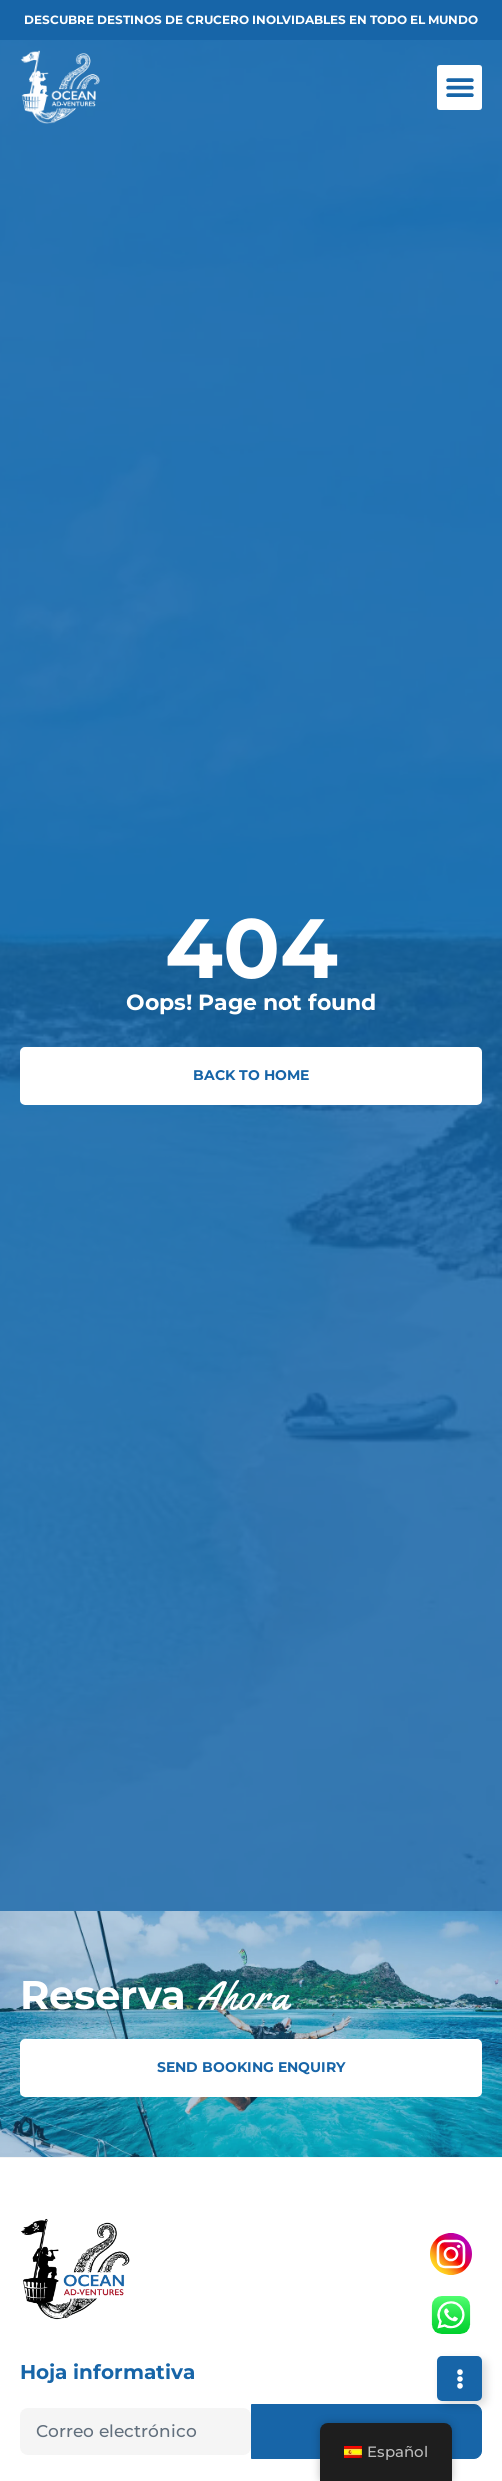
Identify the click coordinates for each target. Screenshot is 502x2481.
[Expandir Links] (459, 2378)
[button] (459, 87)
